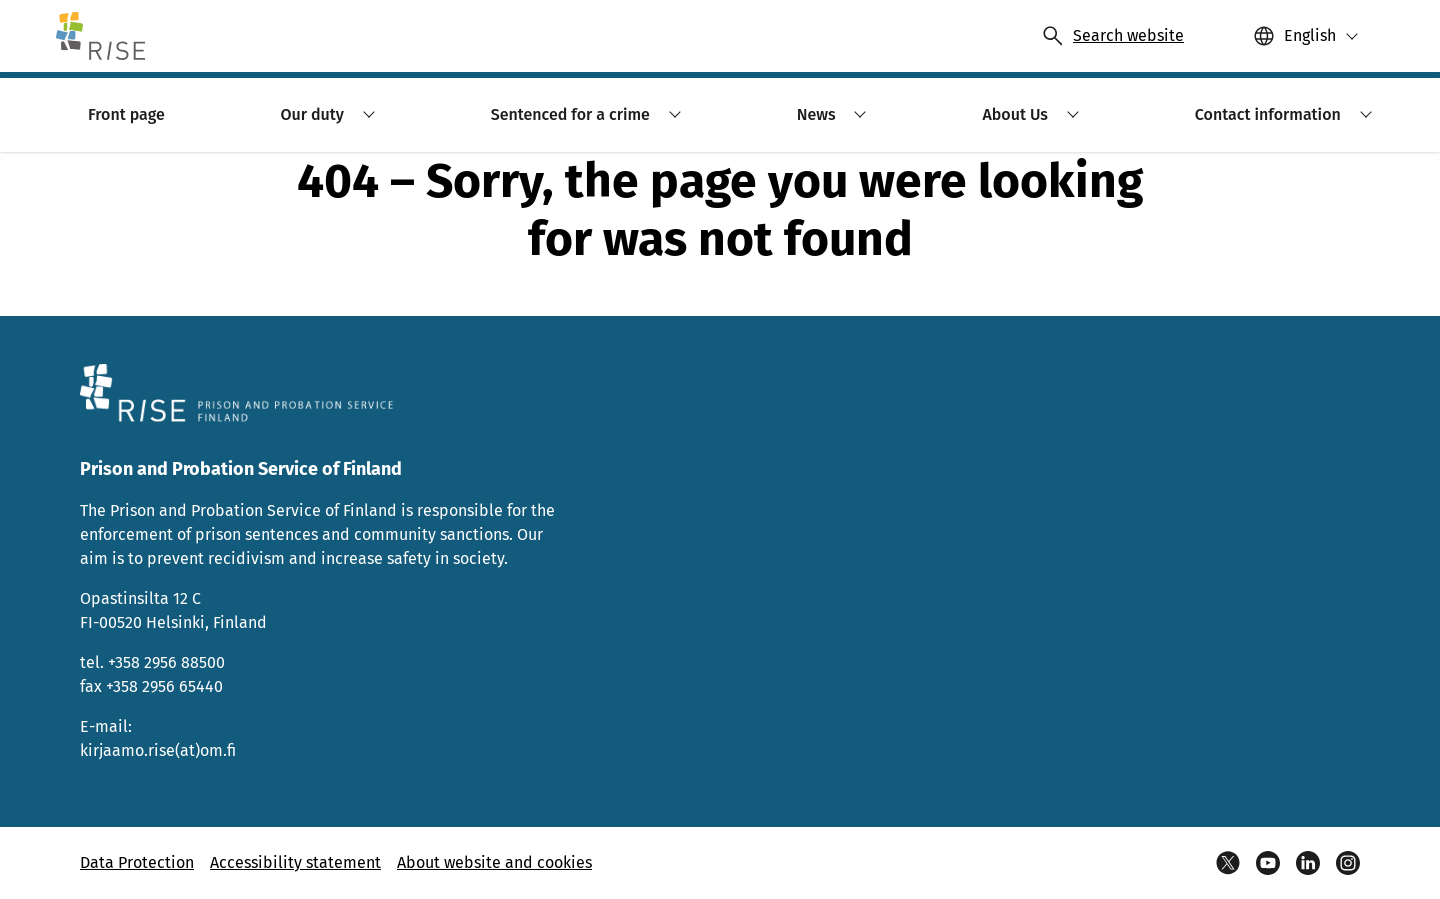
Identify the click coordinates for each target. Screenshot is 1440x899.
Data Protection (137, 862)
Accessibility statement (295, 862)
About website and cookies (494, 862)
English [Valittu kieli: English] (1310, 35)
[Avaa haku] (1112, 36)
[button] (1306, 36)
